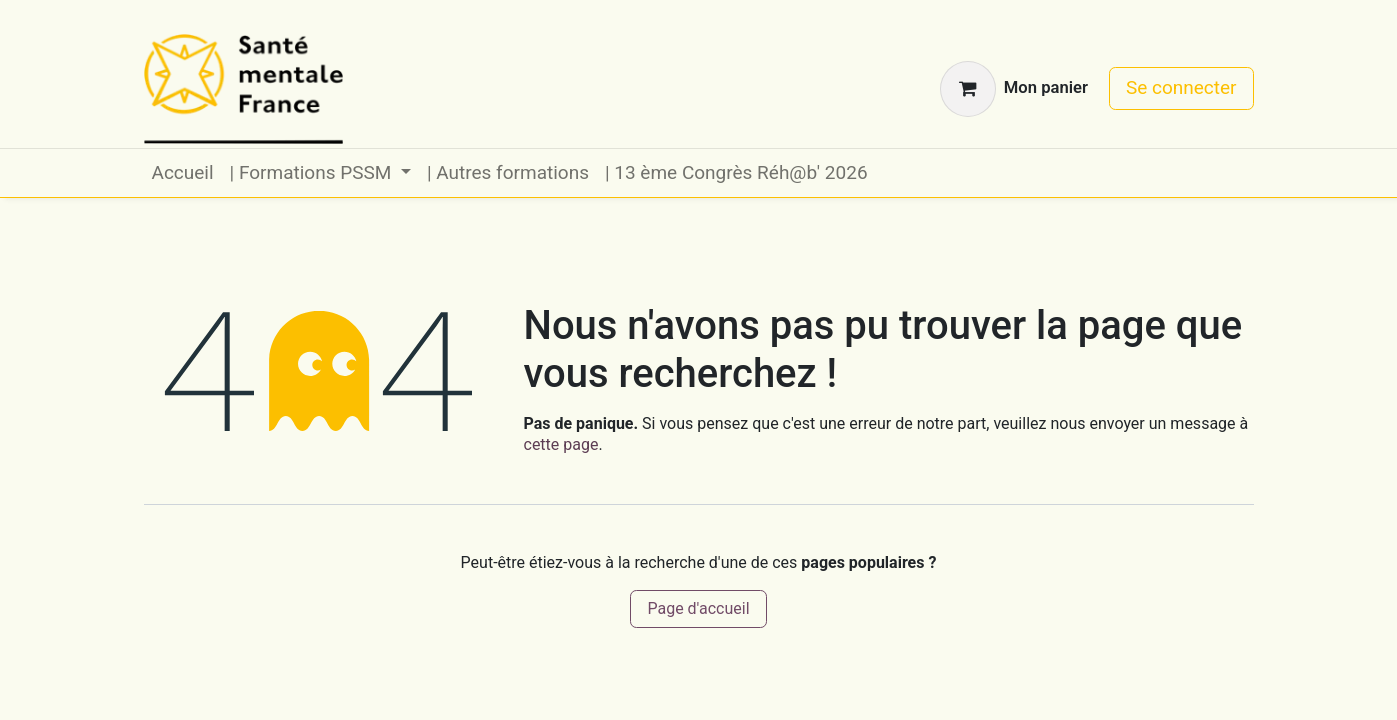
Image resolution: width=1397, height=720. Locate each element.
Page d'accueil (698, 608)
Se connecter (1181, 87)
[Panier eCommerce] (1014, 89)
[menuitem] (183, 173)
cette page (561, 444)
